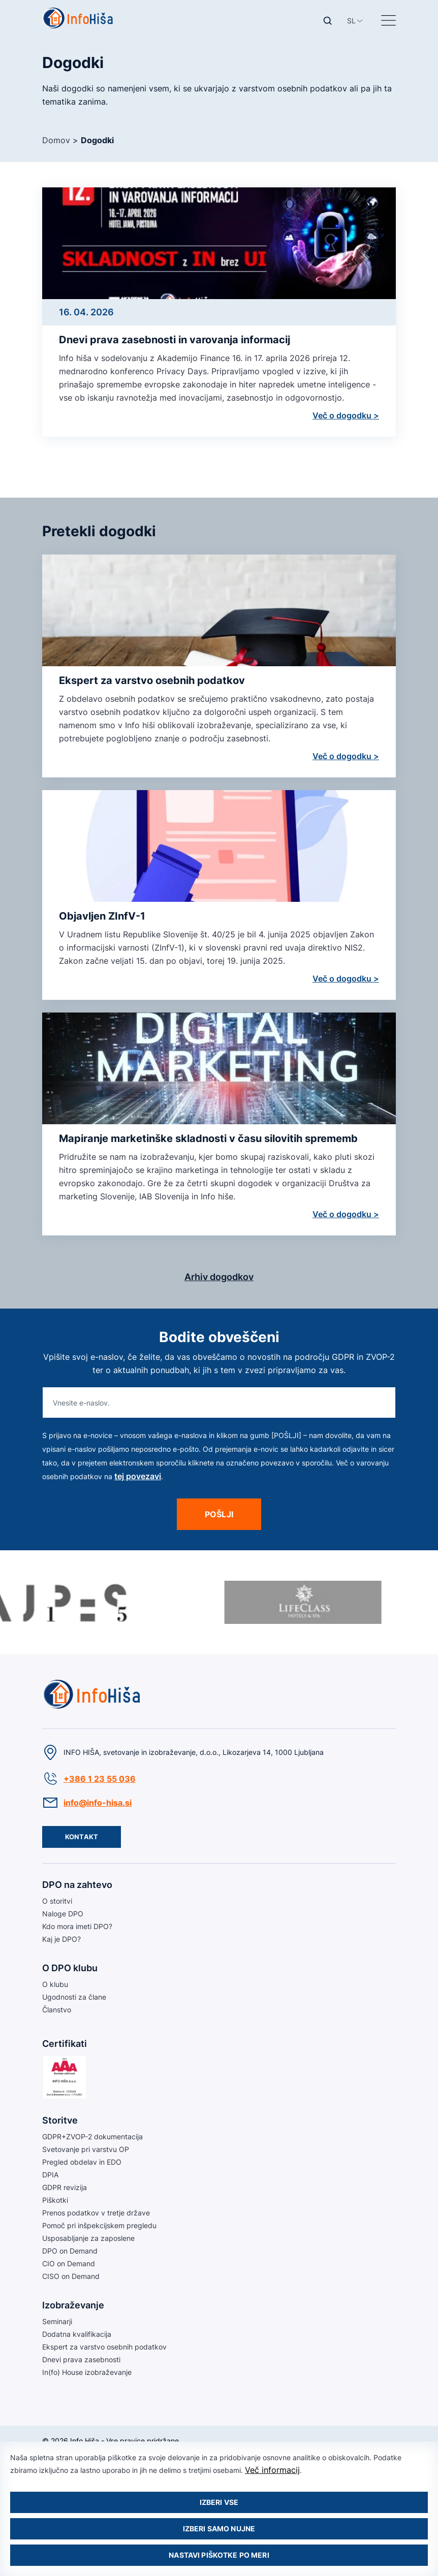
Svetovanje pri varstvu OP (85, 2149)
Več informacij (272, 2470)
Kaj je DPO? (61, 1939)
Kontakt (81, 1837)
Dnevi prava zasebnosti (81, 2359)
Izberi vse (219, 2502)
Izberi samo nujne (219, 2528)
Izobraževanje (73, 2305)
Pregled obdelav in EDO (81, 2162)
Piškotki (55, 2200)
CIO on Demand (68, 2263)
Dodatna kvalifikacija (76, 2334)
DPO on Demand (70, 2250)
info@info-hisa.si (98, 1803)
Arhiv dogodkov (219, 1276)
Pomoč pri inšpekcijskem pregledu (99, 2225)
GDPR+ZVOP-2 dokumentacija (92, 2136)
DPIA (50, 2174)
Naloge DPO (62, 1913)
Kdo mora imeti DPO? (77, 1926)
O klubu (55, 1984)
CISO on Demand (71, 2276)
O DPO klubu (70, 1968)
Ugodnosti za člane (74, 1997)
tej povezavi (137, 1476)
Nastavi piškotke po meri (219, 2555)
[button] (351, 20)
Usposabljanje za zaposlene (88, 2238)
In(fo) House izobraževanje (87, 2372)
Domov (56, 140)
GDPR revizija (64, 2187)
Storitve (60, 2120)
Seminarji (57, 2321)
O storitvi (57, 1901)
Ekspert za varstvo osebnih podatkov (104, 2346)
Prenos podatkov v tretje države (96, 2212)
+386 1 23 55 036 (100, 1779)
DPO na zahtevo (77, 1884)
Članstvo (56, 2009)
